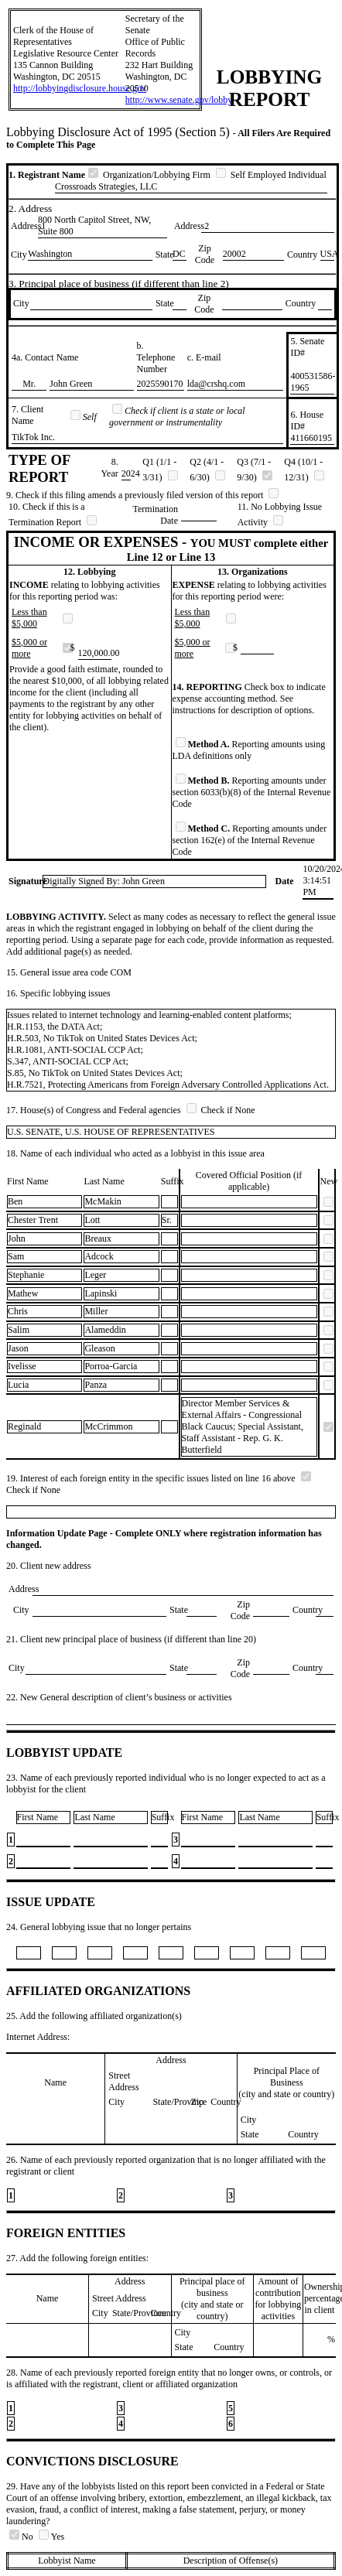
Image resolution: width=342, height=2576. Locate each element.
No (22, 2536)
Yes (51, 2536)
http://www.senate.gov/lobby (179, 99)
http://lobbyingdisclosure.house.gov (79, 88)
